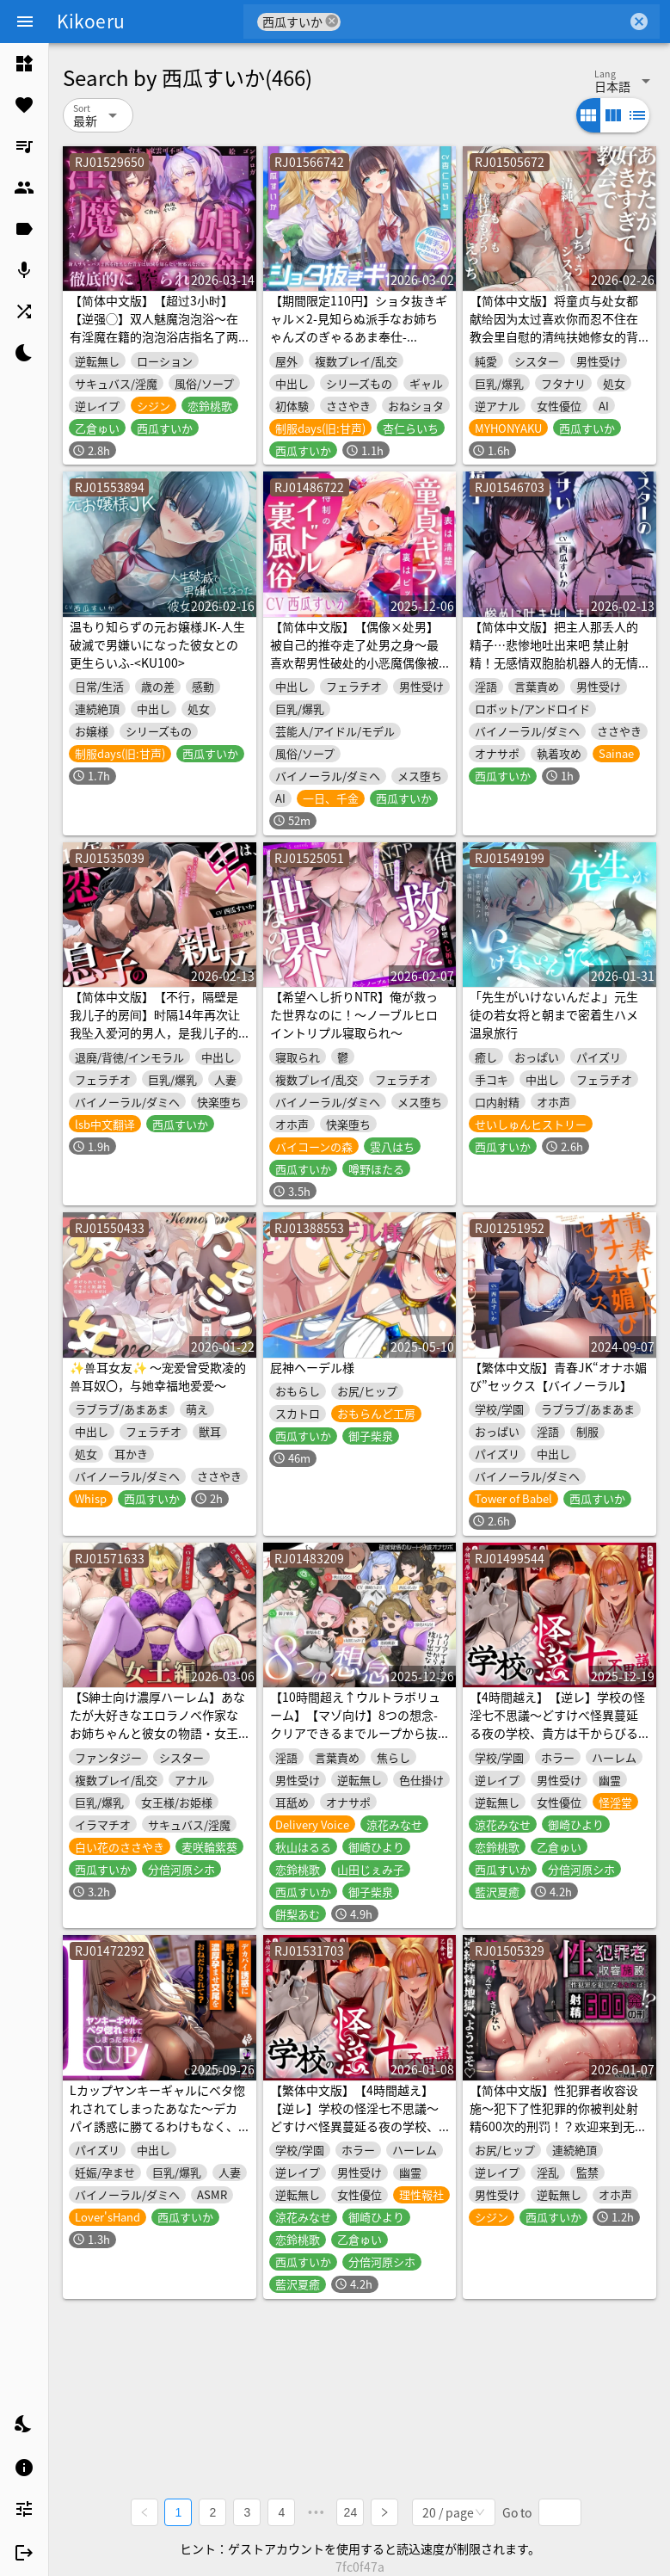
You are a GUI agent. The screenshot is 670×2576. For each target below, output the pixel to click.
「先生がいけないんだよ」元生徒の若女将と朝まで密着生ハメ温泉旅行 (554, 1014)
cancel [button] (332, 21)
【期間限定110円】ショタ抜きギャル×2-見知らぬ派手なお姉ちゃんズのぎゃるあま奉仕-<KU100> (358, 327)
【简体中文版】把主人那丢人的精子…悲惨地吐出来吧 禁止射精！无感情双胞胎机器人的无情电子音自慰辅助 (554, 653)
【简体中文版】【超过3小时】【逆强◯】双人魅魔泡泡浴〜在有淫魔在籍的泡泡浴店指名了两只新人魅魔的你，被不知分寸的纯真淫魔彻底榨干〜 (154, 336)
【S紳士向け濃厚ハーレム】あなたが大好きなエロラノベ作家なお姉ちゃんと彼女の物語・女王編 (157, 1723)
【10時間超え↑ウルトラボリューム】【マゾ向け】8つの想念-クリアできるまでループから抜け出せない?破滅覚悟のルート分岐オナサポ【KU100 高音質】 (357, 1733)
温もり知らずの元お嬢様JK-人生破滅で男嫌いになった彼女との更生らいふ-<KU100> (157, 644)
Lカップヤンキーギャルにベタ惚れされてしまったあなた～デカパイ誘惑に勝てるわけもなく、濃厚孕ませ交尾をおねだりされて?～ (157, 2126)
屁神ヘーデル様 (312, 1367)
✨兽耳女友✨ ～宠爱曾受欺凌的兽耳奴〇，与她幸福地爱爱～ (158, 1376)
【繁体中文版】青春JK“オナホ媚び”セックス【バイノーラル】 (558, 1376)
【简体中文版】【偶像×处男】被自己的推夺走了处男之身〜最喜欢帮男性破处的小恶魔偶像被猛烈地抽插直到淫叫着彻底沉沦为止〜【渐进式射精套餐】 (354, 662)
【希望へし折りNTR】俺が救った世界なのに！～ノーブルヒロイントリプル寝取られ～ (354, 1014)
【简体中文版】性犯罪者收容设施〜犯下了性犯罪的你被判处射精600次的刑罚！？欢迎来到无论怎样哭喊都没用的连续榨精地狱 (558, 2117)
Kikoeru (91, 21)
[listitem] (24, 63)
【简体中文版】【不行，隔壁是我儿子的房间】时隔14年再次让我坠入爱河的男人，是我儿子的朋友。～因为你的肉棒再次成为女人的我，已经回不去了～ (155, 1032)
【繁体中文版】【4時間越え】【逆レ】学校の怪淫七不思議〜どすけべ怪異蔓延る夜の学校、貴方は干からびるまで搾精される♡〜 (354, 2126)
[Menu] (25, 21)
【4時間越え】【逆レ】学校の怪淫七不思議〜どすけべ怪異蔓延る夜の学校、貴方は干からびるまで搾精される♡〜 (557, 1723)
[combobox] (484, 21)
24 (351, 2512)
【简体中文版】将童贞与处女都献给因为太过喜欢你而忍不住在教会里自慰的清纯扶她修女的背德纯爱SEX (554, 327)
